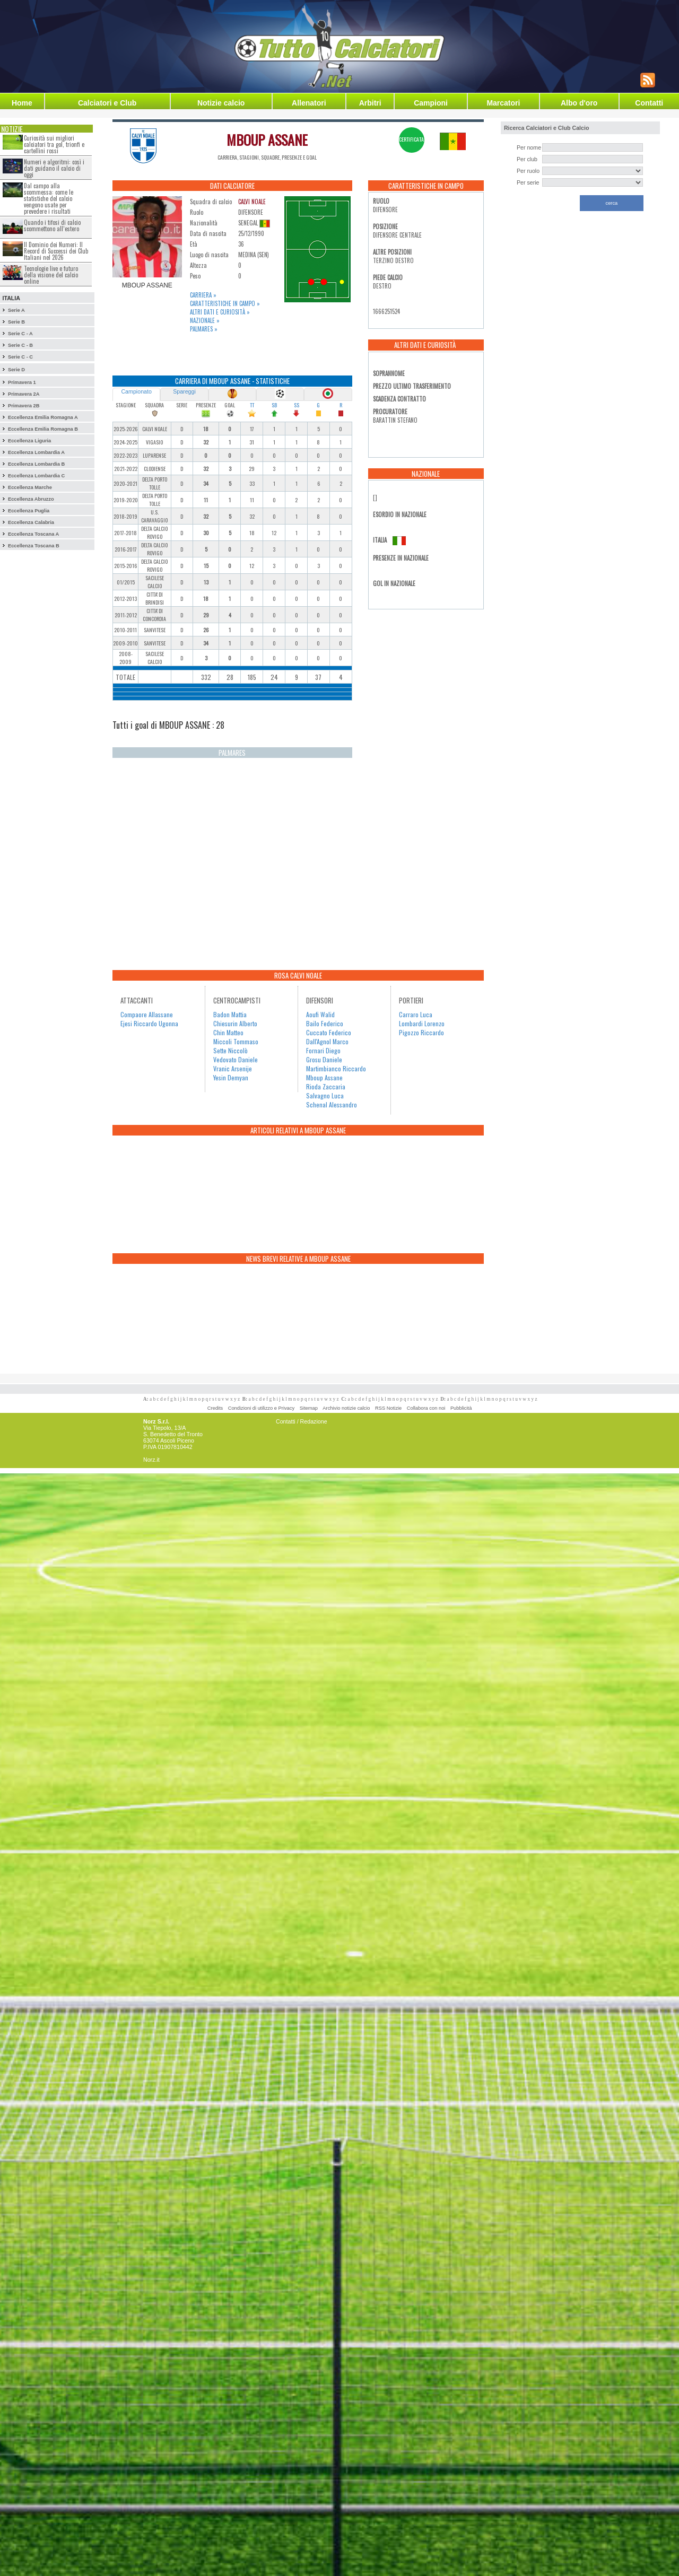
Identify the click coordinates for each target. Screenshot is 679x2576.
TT (252, 405)
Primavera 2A (24, 394)
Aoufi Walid (320, 1014)
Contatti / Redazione (301, 1421)
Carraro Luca (415, 1014)
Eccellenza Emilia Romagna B (43, 429)
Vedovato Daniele (235, 1059)
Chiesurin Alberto (235, 1023)
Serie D (16, 369)
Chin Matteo (228, 1032)
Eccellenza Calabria (31, 522)
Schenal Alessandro (331, 1104)
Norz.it (151, 1459)
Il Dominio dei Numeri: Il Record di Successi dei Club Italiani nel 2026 (56, 250)
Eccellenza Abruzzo (31, 499)
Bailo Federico (324, 1023)
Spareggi (184, 391)
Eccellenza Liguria (29, 440)
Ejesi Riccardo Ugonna (149, 1023)
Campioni (431, 103)
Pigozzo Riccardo (421, 1032)
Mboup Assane (324, 1077)
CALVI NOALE (252, 201)
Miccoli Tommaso (235, 1041)
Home (22, 103)
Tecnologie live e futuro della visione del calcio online (51, 274)
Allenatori (309, 103)
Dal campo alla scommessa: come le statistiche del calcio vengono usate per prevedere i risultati (48, 198)
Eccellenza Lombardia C (36, 475)
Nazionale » (205, 320)
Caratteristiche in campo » (225, 303)
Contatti (649, 103)
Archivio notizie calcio (346, 1408)
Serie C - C (20, 357)
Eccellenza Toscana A (33, 534)
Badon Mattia (230, 1014)
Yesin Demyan (230, 1077)
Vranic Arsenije (232, 1068)
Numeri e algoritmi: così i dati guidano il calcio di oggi (54, 168)
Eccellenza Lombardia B (36, 464)
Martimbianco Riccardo (336, 1068)
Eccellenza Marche (30, 487)
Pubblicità (461, 1408)
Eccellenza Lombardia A (36, 452)
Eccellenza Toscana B (33, 545)
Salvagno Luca (325, 1095)
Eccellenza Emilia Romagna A (43, 417)
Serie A (16, 310)
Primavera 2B (24, 405)
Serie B (16, 322)
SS (296, 405)
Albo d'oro (579, 103)
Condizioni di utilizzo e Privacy (261, 1408)
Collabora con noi (426, 1408)
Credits (215, 1408)
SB (274, 405)
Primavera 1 (22, 382)
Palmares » (203, 329)
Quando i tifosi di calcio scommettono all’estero (52, 225)
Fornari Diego (323, 1050)
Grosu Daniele (324, 1059)
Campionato (136, 391)
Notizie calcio (221, 103)
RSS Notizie (388, 1408)
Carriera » (203, 295)
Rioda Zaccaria (325, 1086)
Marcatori (503, 103)
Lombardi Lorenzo (422, 1023)
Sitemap (309, 1408)
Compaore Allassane (146, 1014)
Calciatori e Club (107, 103)
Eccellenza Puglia (28, 510)
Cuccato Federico (328, 1032)
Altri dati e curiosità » (220, 312)
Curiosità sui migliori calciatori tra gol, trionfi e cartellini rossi (54, 144)
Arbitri (370, 103)
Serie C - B (20, 345)
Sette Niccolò (230, 1050)
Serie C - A (20, 333)
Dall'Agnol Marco (327, 1041)
